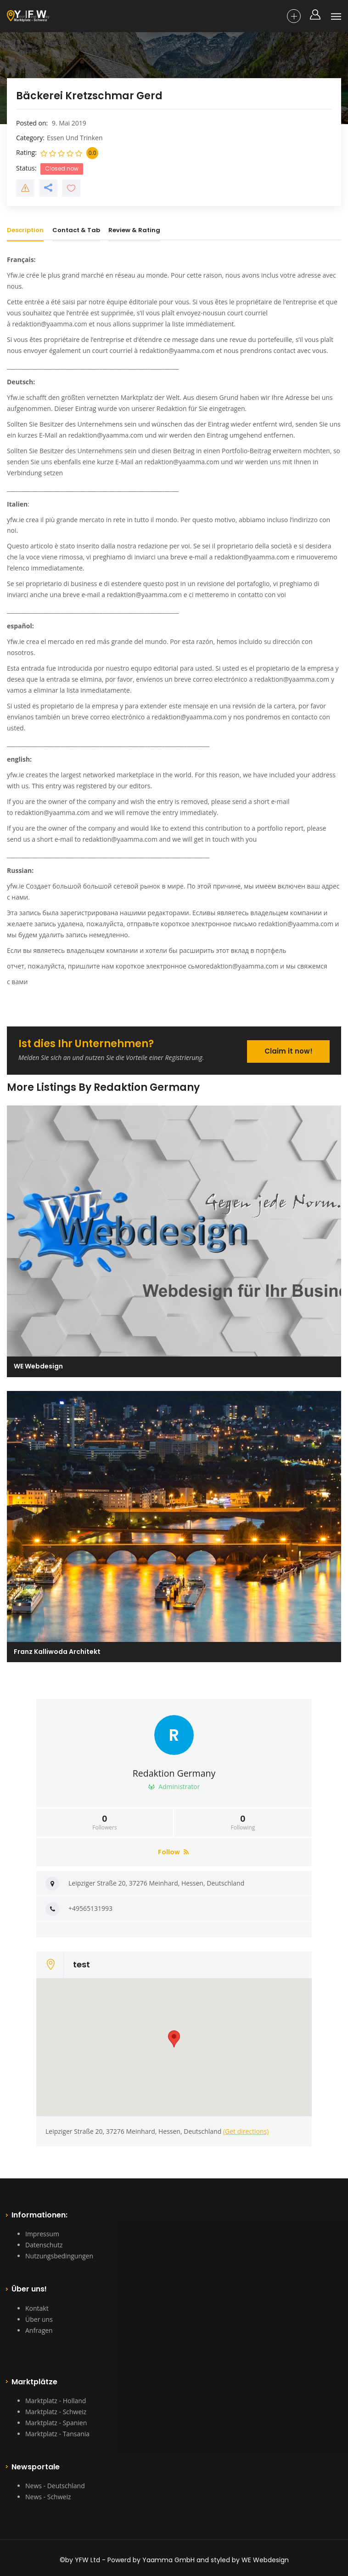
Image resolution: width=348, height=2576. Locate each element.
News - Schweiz (48, 2496)
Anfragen (39, 2330)
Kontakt (37, 2308)
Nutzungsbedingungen (59, 2255)
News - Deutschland (55, 2485)
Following (242, 1822)
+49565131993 (90, 1908)
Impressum (42, 2233)
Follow (173, 1852)
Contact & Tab (76, 230)
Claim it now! (288, 1051)
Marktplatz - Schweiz (55, 2411)
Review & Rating (134, 230)
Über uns (39, 2319)
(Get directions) (246, 2131)
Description (25, 230)
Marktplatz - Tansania (57, 2433)
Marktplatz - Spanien (56, 2422)
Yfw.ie (15, 275)
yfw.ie (15, 519)
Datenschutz (43, 2244)
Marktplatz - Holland (55, 2400)
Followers (105, 1822)
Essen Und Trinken (75, 137)
